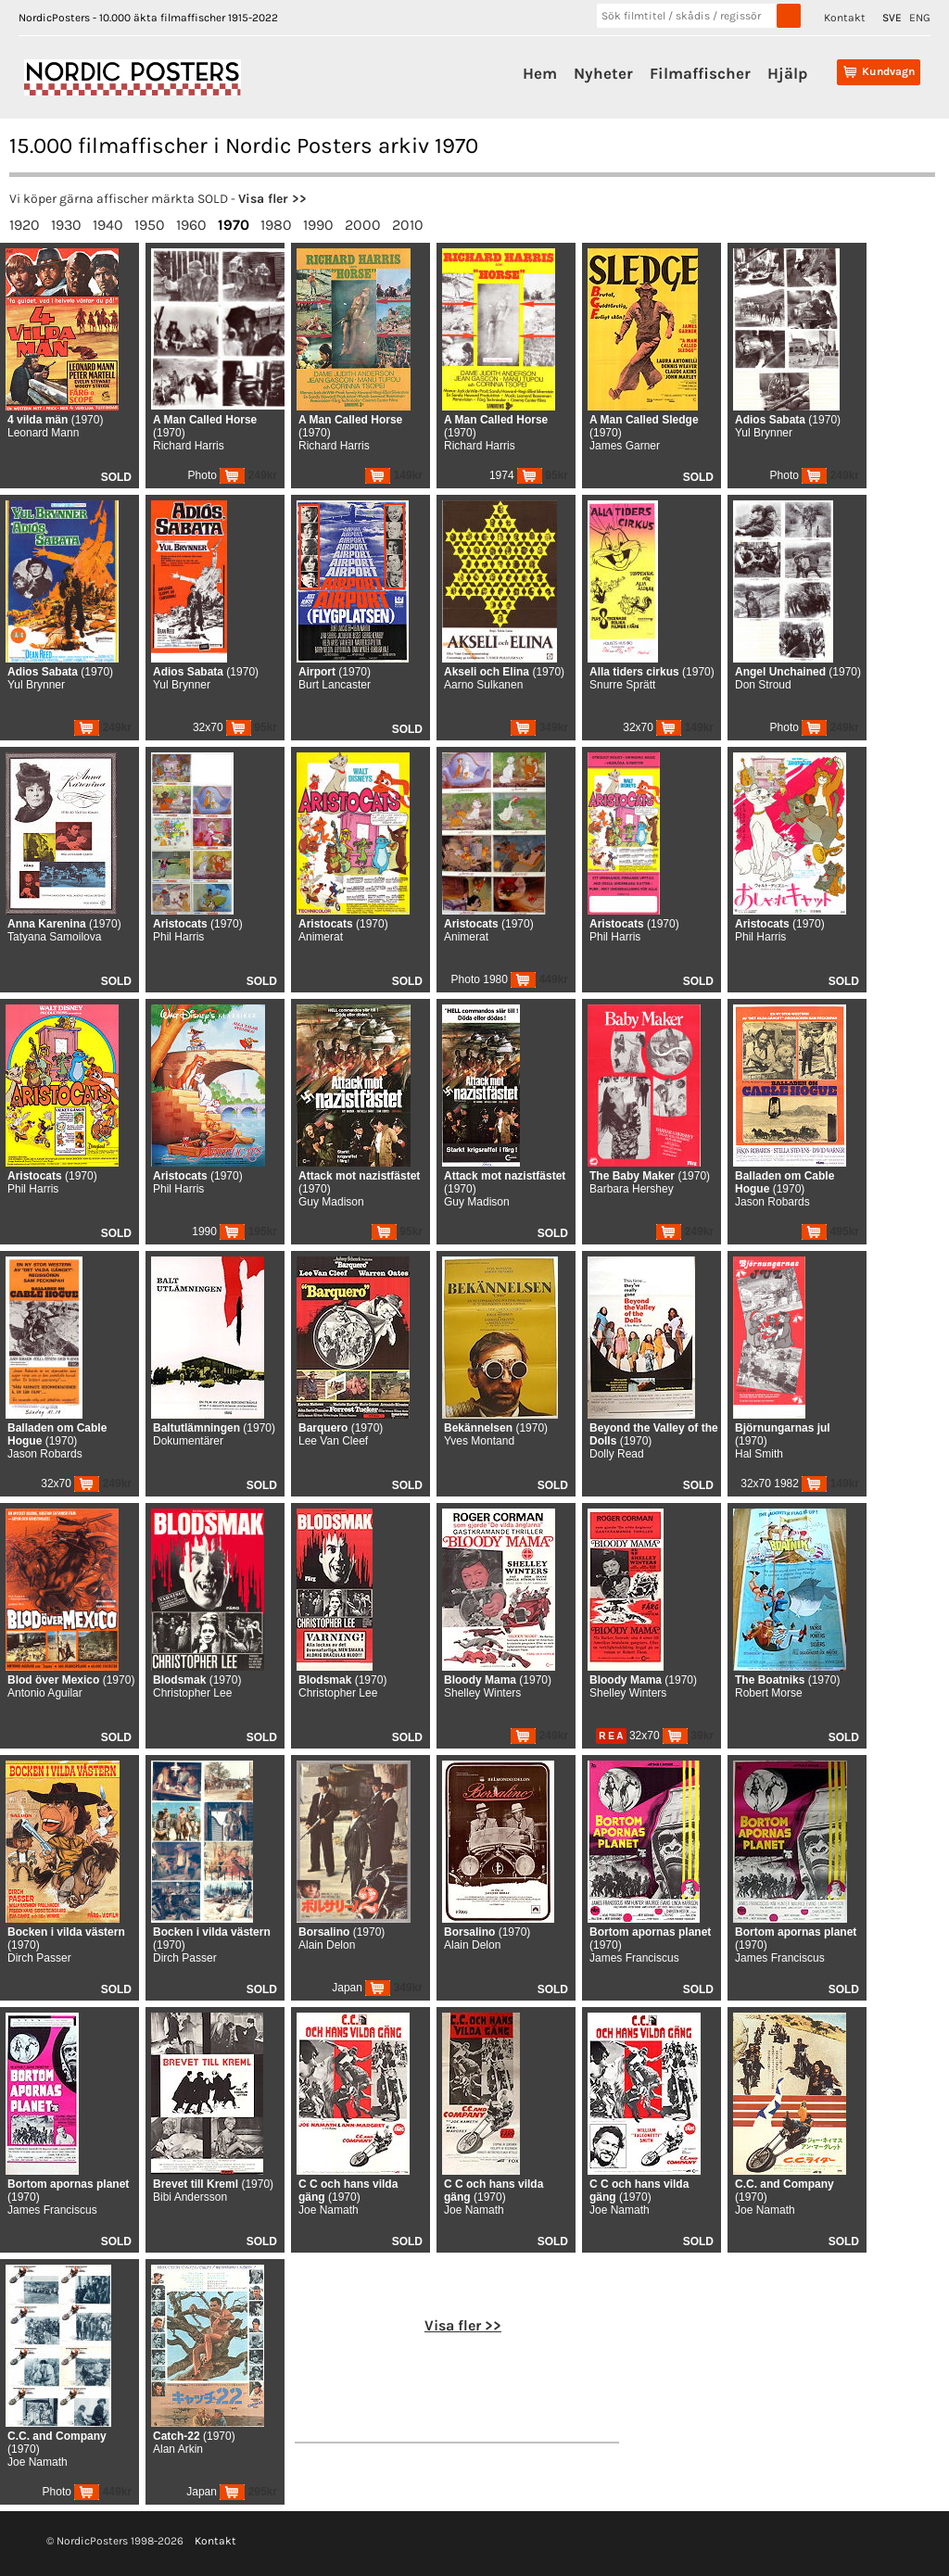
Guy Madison (331, 1201)
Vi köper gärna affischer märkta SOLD (118, 199)
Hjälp (787, 73)
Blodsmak (179, 1679)
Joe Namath (328, 2209)
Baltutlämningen (196, 1427)
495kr (830, 1231)
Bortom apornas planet (650, 1932)
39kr (688, 1735)
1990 (318, 225)
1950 (149, 225)
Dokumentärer (188, 1440)
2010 (408, 225)
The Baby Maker (632, 1175)
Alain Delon (326, 1944)
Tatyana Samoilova (54, 936)
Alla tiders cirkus (634, 671)
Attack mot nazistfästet (359, 1175)
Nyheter (603, 73)
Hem (540, 73)
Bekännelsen (478, 1427)
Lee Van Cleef (333, 1440)
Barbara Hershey (631, 1188)
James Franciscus (634, 1957)
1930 (66, 225)
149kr (394, 475)
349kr (539, 727)
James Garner (624, 445)
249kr (248, 475)
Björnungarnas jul (782, 1427)
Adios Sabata (770, 419)
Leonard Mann (43, 432)
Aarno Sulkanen (483, 684)
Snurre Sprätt (622, 684)
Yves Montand (479, 1440)
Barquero (323, 1427)
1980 (276, 225)
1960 (191, 225)
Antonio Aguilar (44, 1692)
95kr (542, 475)
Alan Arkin (178, 2449)
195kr (248, 1231)
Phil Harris (178, 936)
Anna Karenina (46, 923)
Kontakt (845, 17)
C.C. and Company (784, 2184)
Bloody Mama (480, 1679)
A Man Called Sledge (644, 419)
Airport (316, 671)
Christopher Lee (192, 1692)
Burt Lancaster (334, 684)
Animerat (320, 936)
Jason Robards (772, 1201)
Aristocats (180, 923)
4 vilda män (37, 419)
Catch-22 (176, 2436)
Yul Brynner (763, 432)
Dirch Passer (39, 1957)
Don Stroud (763, 684)
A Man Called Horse (205, 419)
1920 (24, 225)
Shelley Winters (482, 1692)
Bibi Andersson (190, 2197)
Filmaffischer (700, 73)
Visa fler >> (272, 199)
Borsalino (323, 1932)
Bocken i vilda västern (66, 1932)
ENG (919, 17)
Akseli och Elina (486, 671)
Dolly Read (616, 1453)
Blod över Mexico (53, 1679)
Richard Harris (188, 445)
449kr (539, 979)
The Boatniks (769, 1679)
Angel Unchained (780, 671)
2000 (363, 225)
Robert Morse (769, 1692)
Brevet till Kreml (195, 2184)
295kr (248, 2491)
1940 (108, 225)
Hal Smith (759, 1453)
